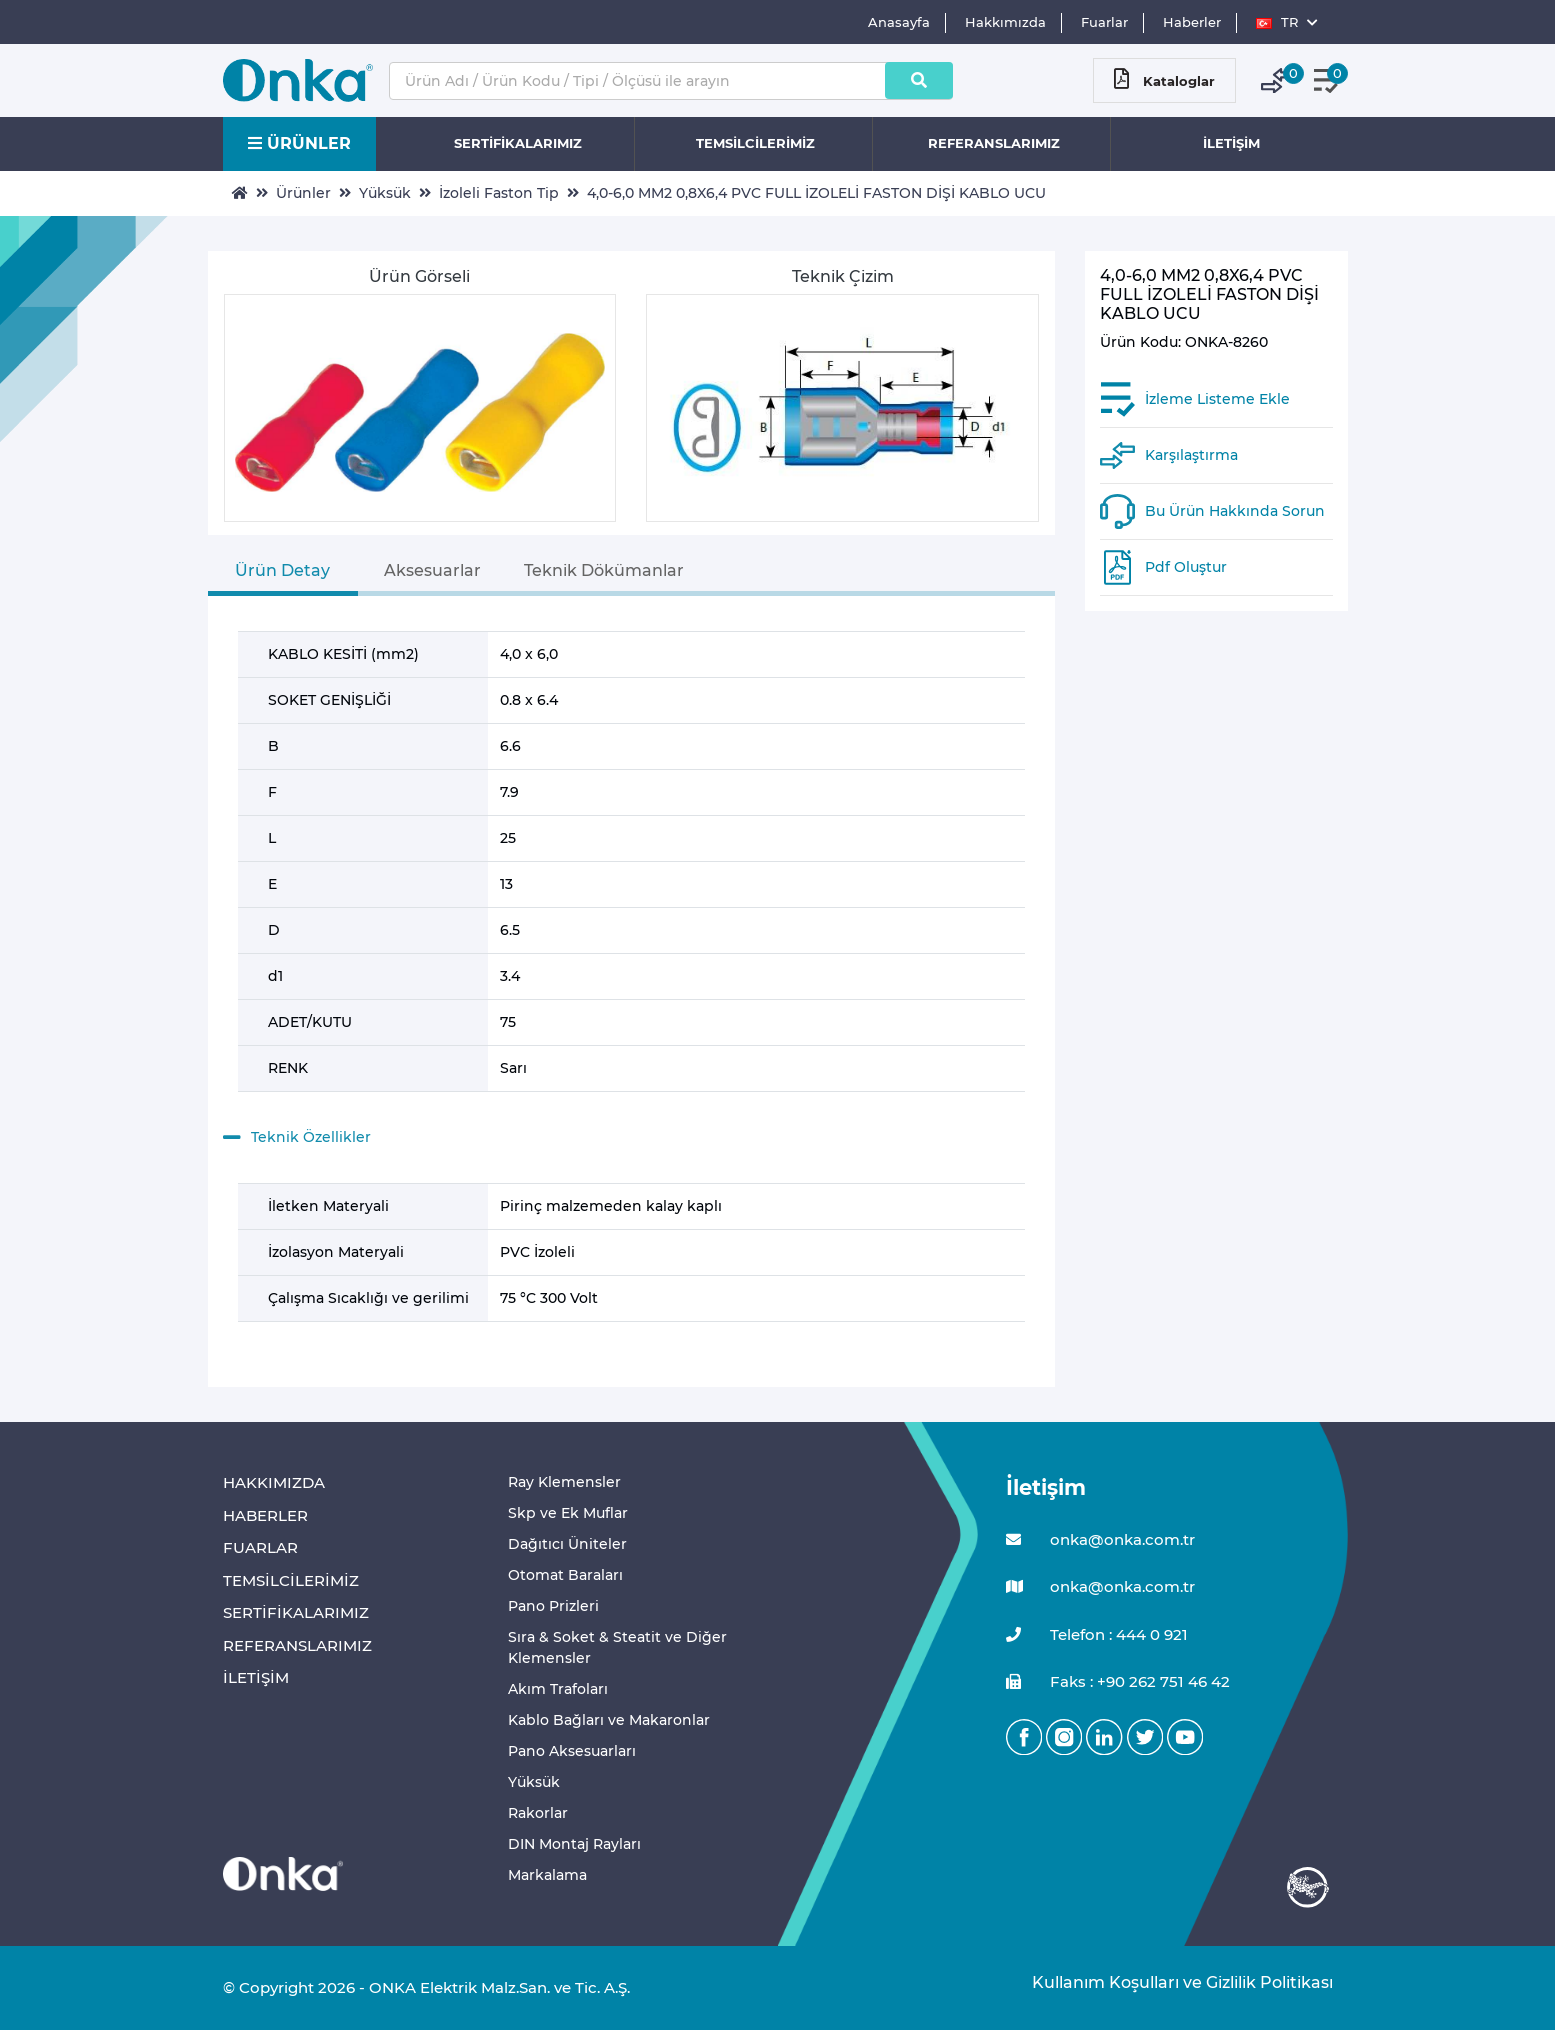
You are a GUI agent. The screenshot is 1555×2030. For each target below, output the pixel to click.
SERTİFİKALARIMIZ (518, 143)
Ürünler (303, 193)
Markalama (547, 1875)
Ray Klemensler (564, 1482)
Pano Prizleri (553, 1606)
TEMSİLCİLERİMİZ (755, 143)
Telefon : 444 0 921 (1097, 1635)
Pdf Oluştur (1186, 567)
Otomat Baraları (565, 1575)
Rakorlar (538, 1813)
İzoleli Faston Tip (499, 193)
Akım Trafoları (558, 1689)
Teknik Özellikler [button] (297, 1138)
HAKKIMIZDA (274, 1482)
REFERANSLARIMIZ (994, 143)
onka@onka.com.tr (1100, 1540)
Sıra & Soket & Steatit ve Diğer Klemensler (617, 1647)
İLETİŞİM (1231, 143)
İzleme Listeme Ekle (1217, 399)
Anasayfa (899, 22)
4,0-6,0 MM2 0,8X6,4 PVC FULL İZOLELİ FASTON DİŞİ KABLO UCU (816, 193)
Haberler (1192, 22)
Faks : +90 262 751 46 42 (1118, 1682)
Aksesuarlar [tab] (432, 570)
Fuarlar (1104, 22)
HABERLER (265, 1515)
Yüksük (385, 193)
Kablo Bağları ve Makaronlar (609, 1720)
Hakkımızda (1005, 22)
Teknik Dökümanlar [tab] (604, 570)
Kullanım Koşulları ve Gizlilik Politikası (1172, 1982)
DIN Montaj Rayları (574, 1844)
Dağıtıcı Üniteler (567, 1544)
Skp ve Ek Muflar (568, 1513)
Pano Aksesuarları (572, 1751)
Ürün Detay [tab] (282, 570)
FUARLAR (260, 1547)
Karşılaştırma (1191, 455)
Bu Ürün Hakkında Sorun (1235, 511)
